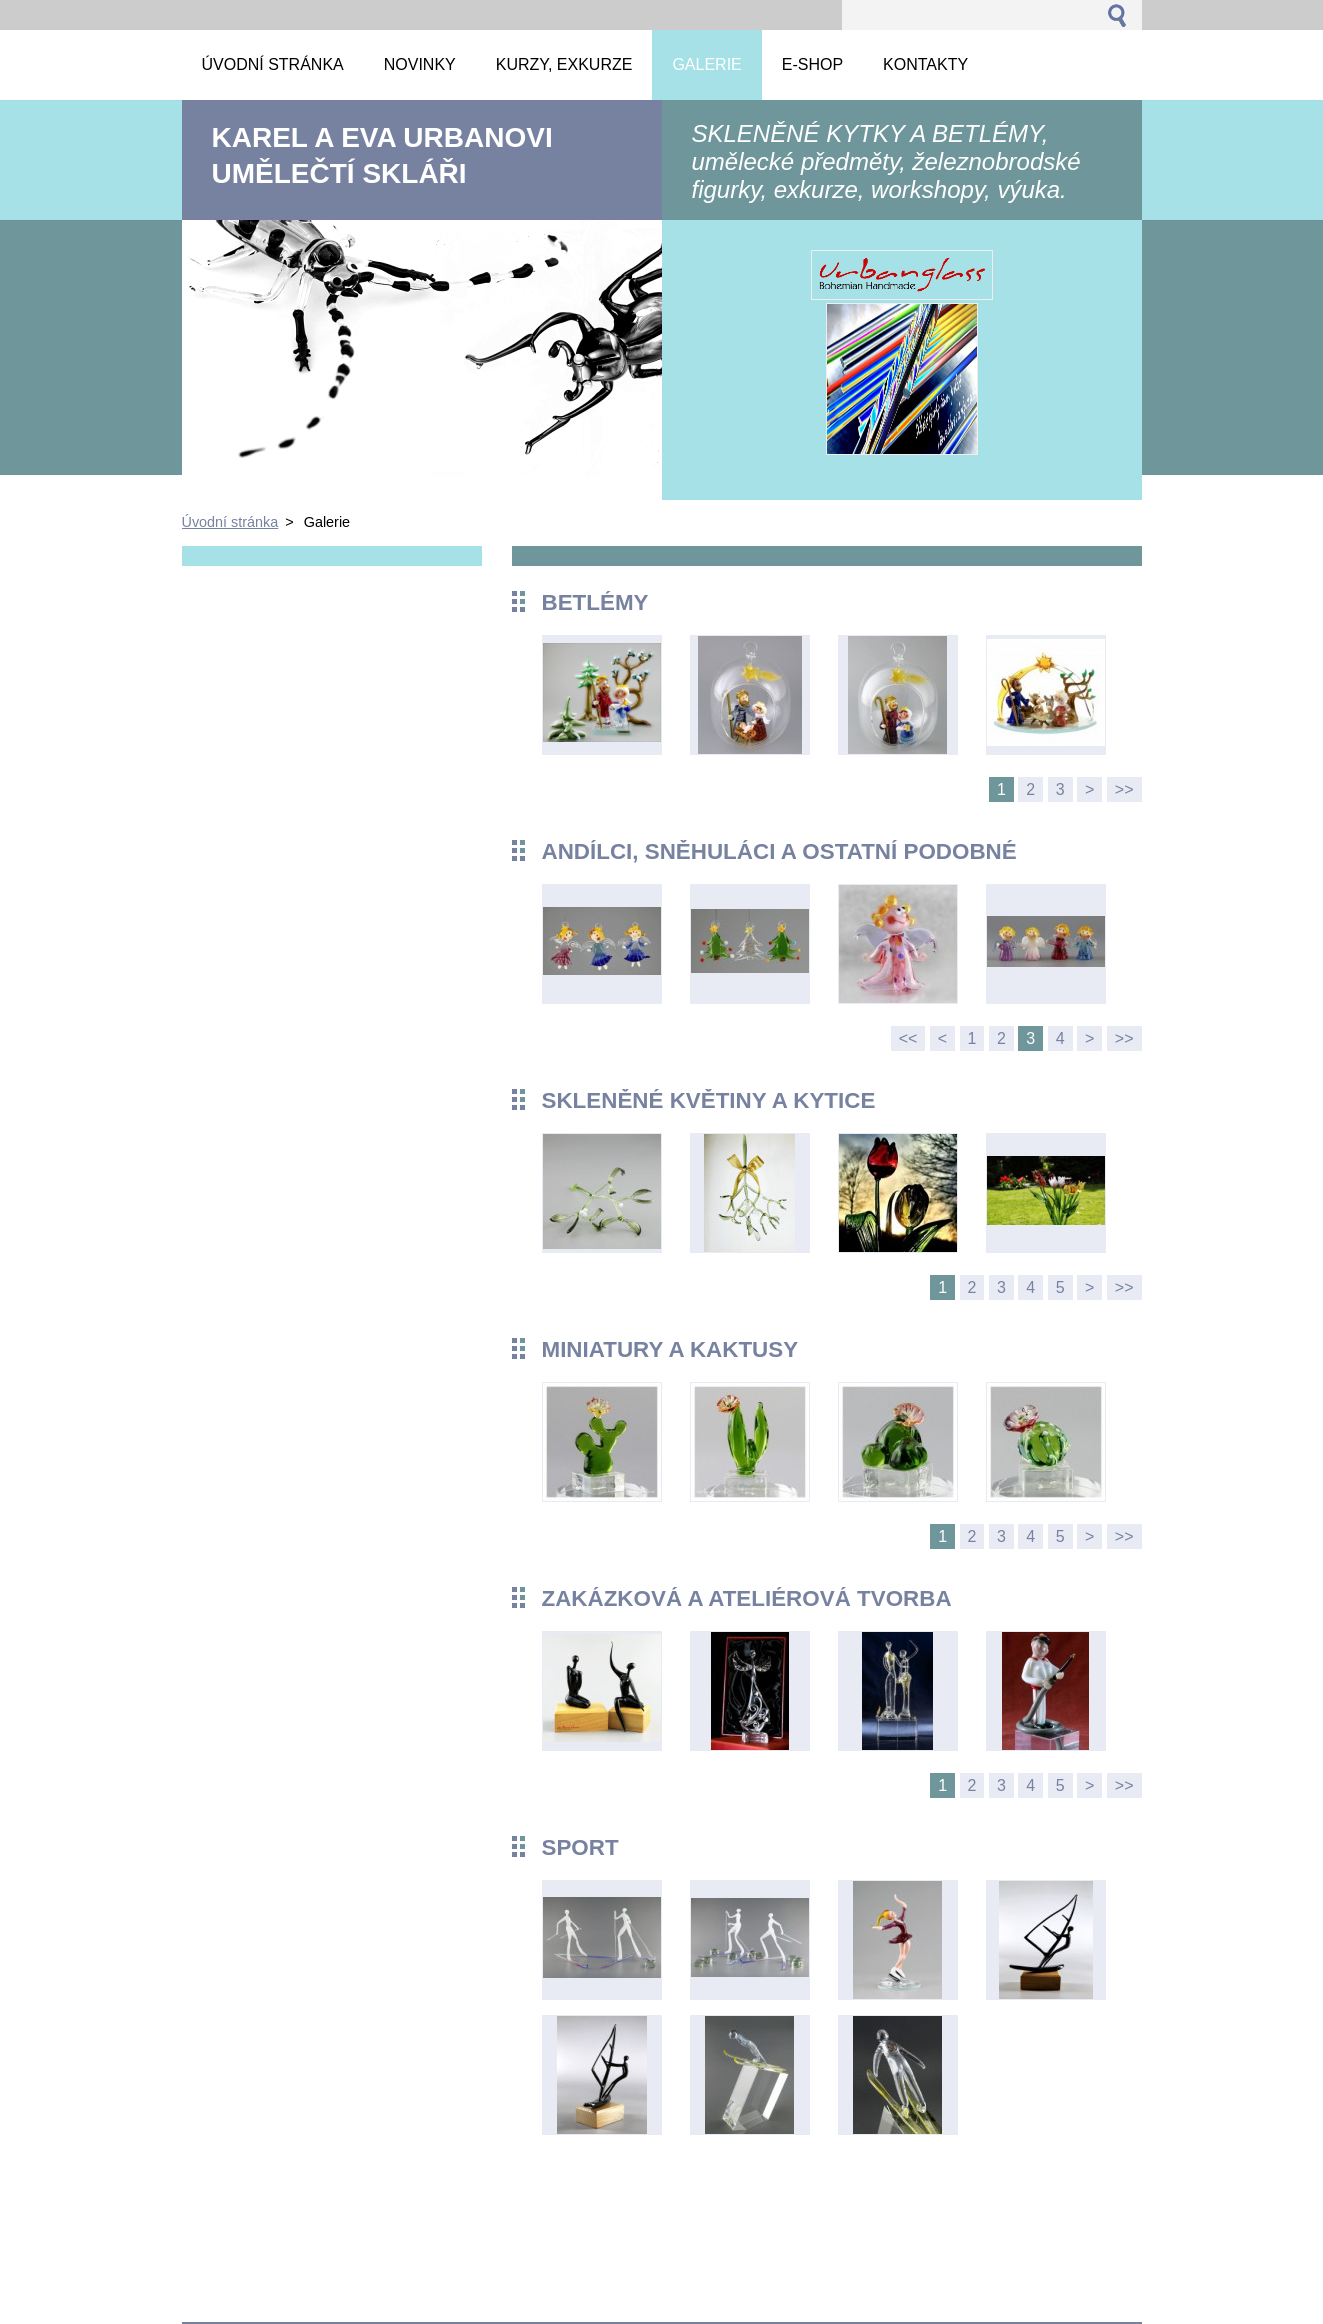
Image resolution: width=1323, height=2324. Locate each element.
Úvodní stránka (230, 522)
